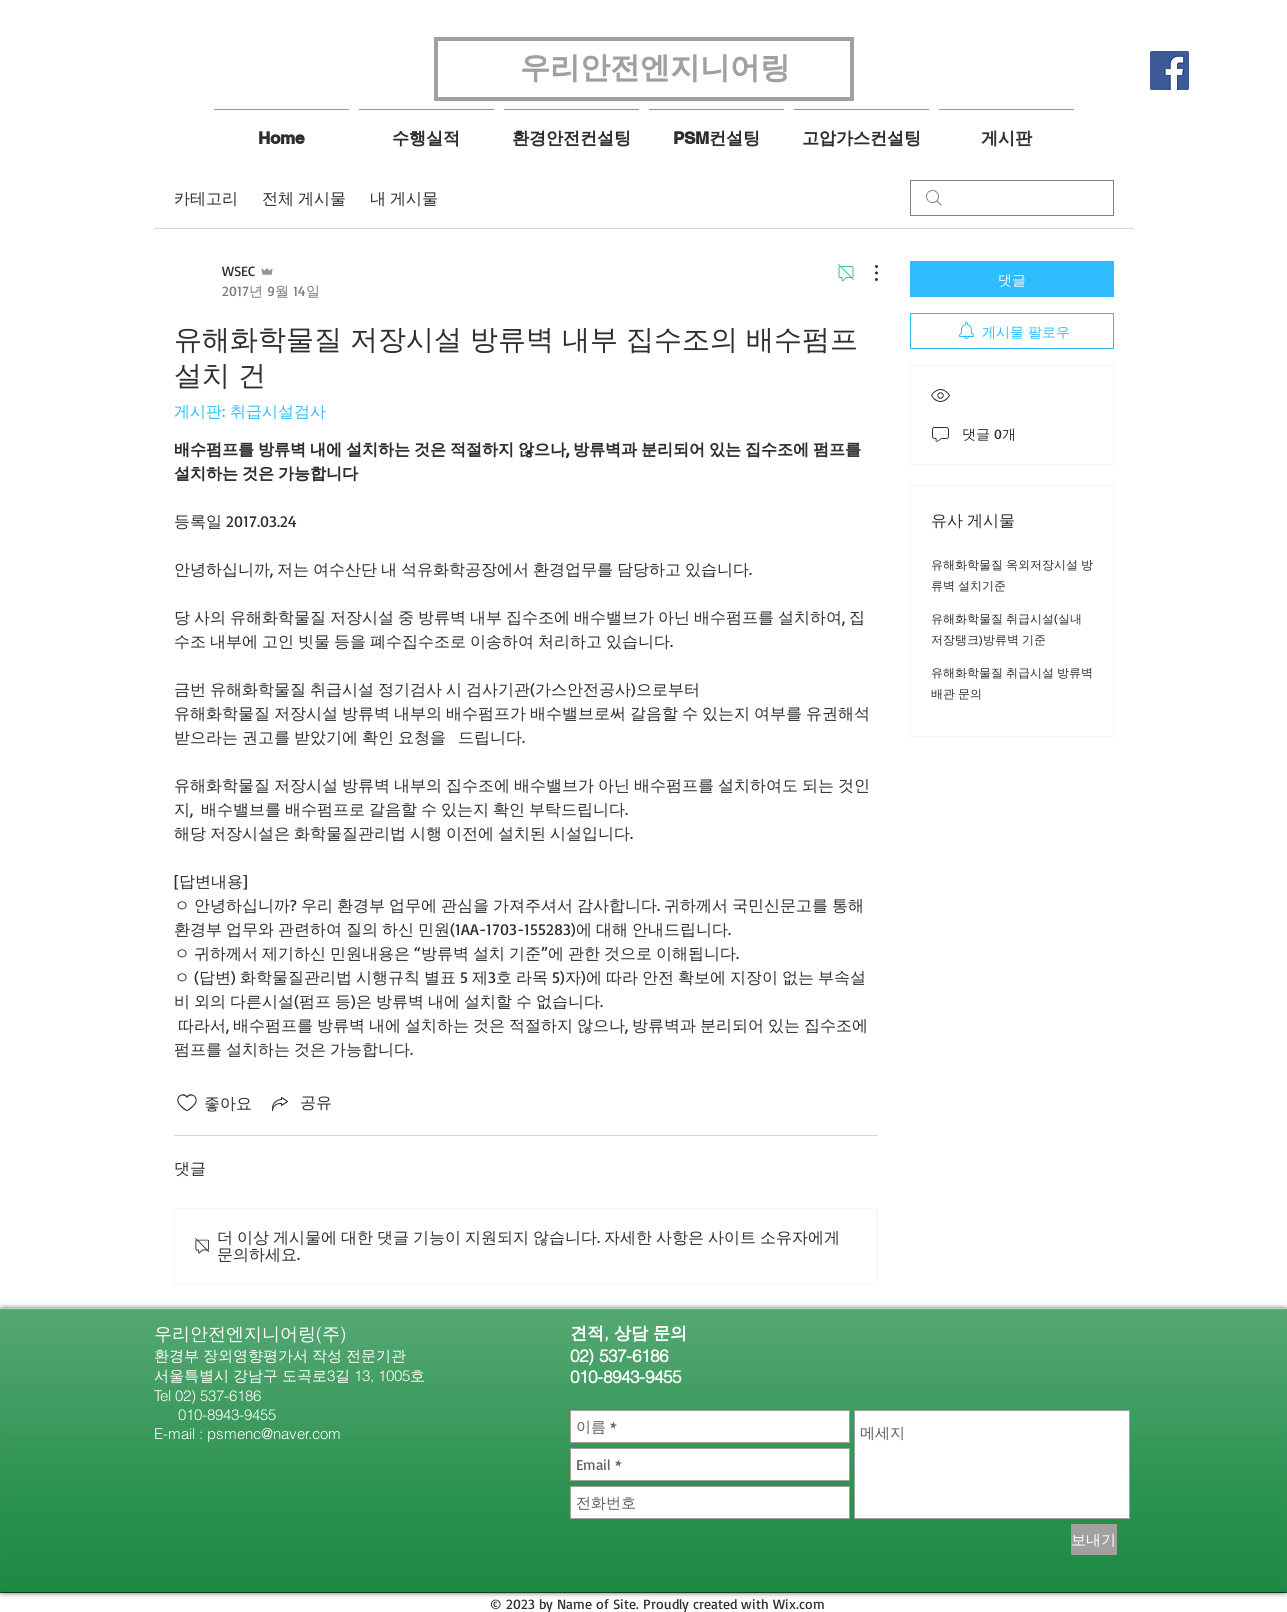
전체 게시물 (304, 198)
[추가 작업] (866, 273)
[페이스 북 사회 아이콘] (1169, 70)
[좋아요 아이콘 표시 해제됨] (187, 1103)
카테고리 (206, 198)
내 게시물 (404, 198)
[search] (1012, 198)
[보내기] (1094, 1539)
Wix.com (799, 1603)
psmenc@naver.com (274, 1433)
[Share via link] (300, 1103)
